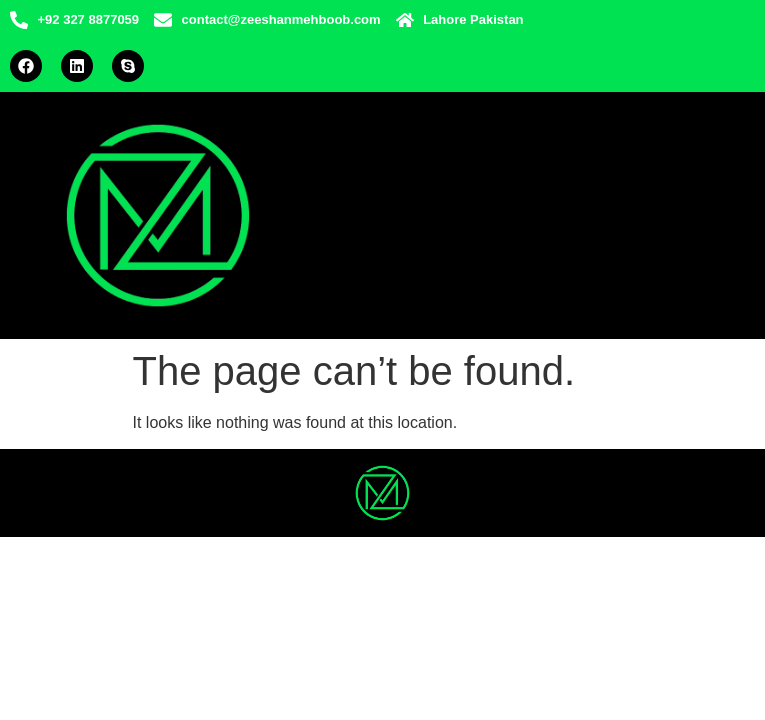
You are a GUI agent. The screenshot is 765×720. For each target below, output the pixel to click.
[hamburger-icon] (648, 215)
